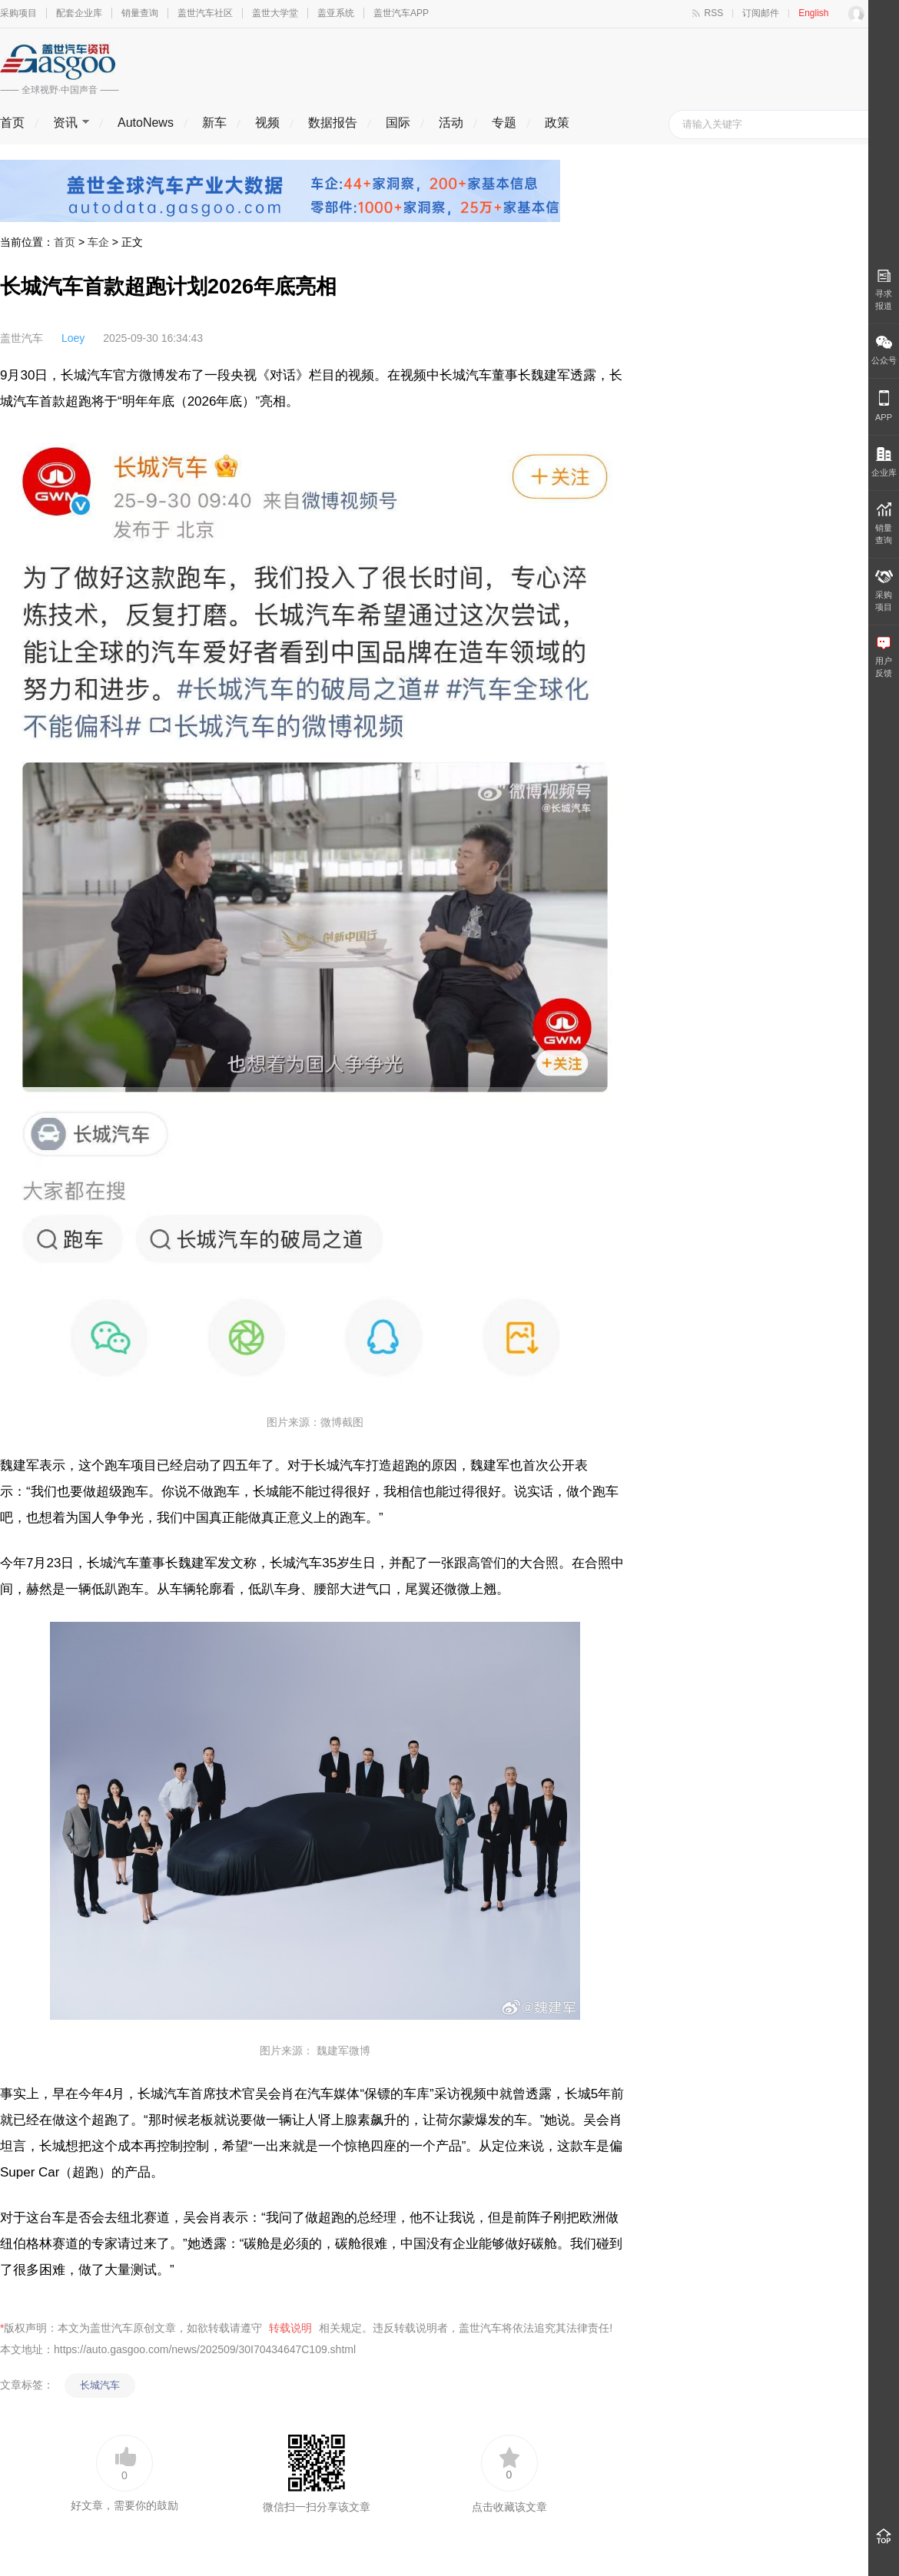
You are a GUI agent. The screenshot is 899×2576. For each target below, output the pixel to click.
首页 (12, 122)
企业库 (884, 462)
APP (883, 406)
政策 (557, 122)
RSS (714, 13)
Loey (73, 338)
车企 (98, 242)
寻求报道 (883, 289)
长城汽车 (100, 2385)
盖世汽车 (21, 338)
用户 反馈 (883, 657)
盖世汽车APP (401, 13)
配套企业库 (79, 13)
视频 (267, 122)
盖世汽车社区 (205, 13)
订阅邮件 (760, 13)
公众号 (884, 350)
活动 (451, 122)
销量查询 (139, 13)
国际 (398, 122)
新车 (214, 122)
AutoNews (146, 122)
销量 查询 (883, 523)
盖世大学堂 (275, 13)
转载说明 (290, 2328)
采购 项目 (884, 591)
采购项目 (18, 13)
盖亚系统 (335, 13)
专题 (504, 122)
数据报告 (332, 122)
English (813, 13)
